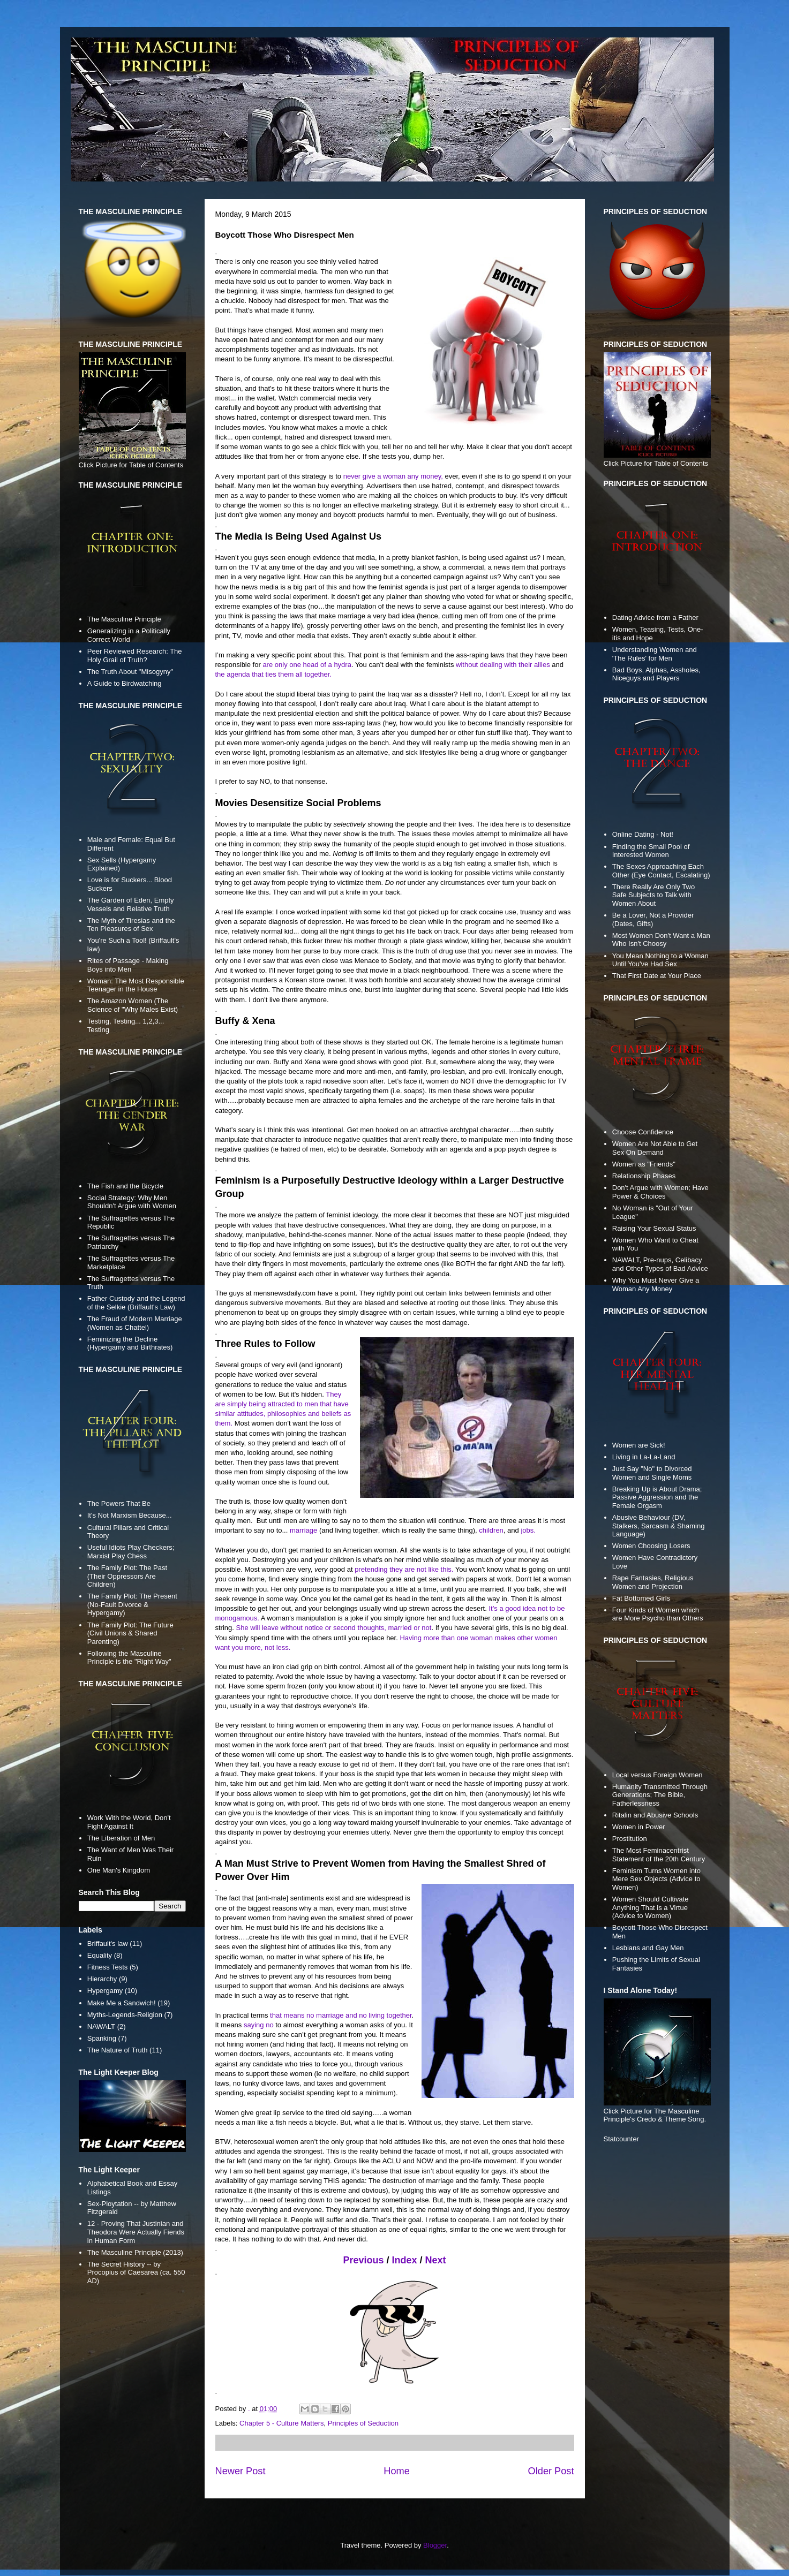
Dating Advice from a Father (655, 617)
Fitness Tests (107, 1967)
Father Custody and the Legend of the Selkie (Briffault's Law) (136, 1302)
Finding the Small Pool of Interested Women (651, 851)
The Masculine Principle (124, 619)
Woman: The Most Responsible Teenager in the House (135, 985)
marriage (303, 1530)
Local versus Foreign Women (657, 1775)
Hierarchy (102, 1979)
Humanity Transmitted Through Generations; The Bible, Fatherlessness (660, 1795)
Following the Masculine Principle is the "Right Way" (129, 1657)
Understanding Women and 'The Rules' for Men (654, 654)
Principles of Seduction (363, 2423)
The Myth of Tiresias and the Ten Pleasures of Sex (131, 924)
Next (435, 2260)
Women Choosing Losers (651, 1546)
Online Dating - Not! (642, 834)
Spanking (101, 2038)
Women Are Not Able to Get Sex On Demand (654, 1148)
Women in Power (638, 1827)
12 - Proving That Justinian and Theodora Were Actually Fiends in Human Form (135, 2231)
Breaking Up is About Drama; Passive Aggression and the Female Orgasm (657, 1497)
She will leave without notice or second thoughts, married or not (334, 1628)
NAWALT (101, 2026)
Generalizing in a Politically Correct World (128, 635)
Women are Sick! (638, 1445)
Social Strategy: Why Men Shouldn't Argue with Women (131, 1202)
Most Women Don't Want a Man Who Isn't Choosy (661, 939)
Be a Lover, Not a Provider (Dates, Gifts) (653, 919)
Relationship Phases (644, 1176)
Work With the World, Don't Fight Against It (129, 1822)
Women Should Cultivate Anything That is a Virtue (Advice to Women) (650, 1907)
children (491, 1530)
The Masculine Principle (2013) (135, 2252)
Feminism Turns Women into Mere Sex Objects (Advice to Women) (656, 1879)
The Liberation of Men (121, 1838)
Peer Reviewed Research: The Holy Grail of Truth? (134, 655)
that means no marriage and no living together (341, 2015)
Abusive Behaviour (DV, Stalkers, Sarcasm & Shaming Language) (658, 1525)
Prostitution (629, 1839)
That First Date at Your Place (656, 976)
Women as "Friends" (643, 1164)
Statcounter (622, 2139)
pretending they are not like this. (404, 1569)
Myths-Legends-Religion (124, 2015)
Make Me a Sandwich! (121, 2003)
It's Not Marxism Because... (129, 1515)
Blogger (435, 2545)
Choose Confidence (642, 1132)
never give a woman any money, (393, 476)
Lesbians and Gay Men (648, 1948)
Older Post (551, 2471)
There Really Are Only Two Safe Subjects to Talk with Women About (653, 895)
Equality (99, 1955)
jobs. (528, 1530)
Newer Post (240, 2471)
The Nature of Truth (117, 2050)
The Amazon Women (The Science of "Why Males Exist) (132, 1005)
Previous (363, 2260)
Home (397, 2471)
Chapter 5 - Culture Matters (281, 2423)
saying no (259, 2025)
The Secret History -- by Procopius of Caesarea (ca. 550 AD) (136, 2272)
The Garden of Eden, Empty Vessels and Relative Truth (130, 904)
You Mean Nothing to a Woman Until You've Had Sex (660, 960)
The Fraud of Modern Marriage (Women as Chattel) (134, 1323)
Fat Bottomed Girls (641, 1598)
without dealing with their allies (503, 665)
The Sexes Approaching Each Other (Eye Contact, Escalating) (661, 870)
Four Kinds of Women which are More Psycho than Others (657, 1614)
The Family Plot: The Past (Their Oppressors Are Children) (127, 1576)
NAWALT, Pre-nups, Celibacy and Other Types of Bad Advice (660, 1264)
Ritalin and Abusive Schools (655, 1815)
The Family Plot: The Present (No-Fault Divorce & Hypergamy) (132, 1604)
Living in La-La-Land (643, 1457)
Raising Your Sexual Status (654, 1228)
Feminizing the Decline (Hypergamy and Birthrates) (130, 1343)
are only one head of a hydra (306, 665)
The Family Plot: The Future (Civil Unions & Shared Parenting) (130, 1633)
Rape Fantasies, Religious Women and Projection (653, 1582)
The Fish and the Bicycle (125, 1186)
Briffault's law (107, 1943)
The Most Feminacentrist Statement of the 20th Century (658, 1854)
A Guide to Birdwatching (124, 683)
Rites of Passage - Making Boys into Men (128, 965)
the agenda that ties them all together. (273, 674)
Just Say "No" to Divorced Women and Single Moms (652, 1473)
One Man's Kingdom (118, 1870)
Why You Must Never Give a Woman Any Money (656, 1284)
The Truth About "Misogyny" (130, 672)
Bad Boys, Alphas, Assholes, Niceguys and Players (656, 674)
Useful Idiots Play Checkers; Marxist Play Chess (131, 1551)
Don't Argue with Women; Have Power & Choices (660, 1192)
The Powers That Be (119, 1503)
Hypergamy (105, 1991)
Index (404, 2260)
